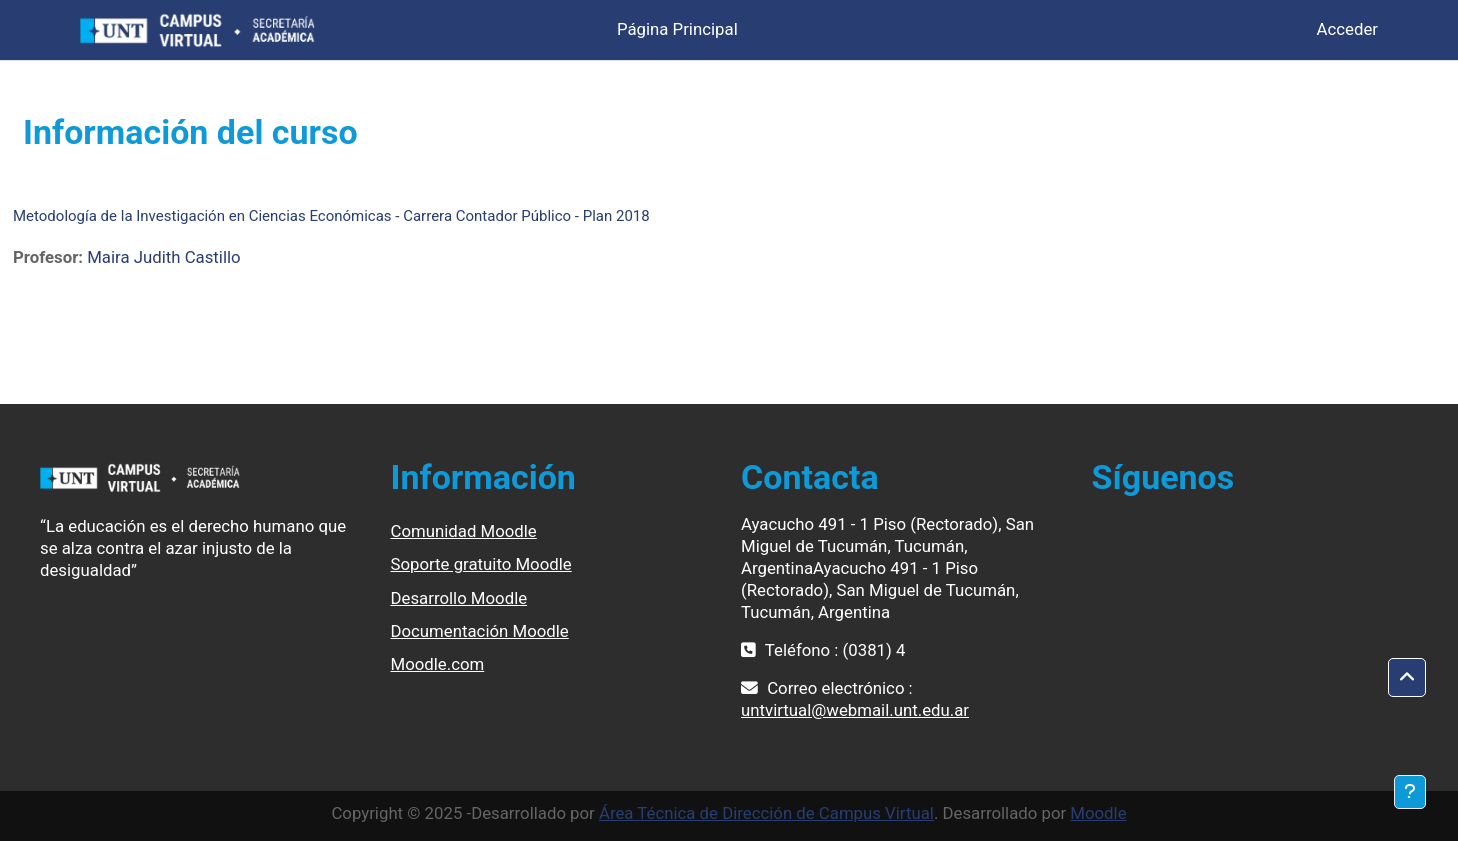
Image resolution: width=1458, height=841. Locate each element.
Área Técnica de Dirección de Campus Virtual (766, 813)
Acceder (1347, 29)
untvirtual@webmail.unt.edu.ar (855, 710)
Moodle (1098, 813)
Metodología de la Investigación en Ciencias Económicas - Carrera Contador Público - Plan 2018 (331, 216)
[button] (1407, 678)
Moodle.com (438, 664)
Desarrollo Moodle (459, 598)
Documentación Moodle (480, 631)
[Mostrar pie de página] (1410, 792)
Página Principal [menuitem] (677, 29)
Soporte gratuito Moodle (481, 564)
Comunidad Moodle (464, 531)
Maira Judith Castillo (163, 257)
